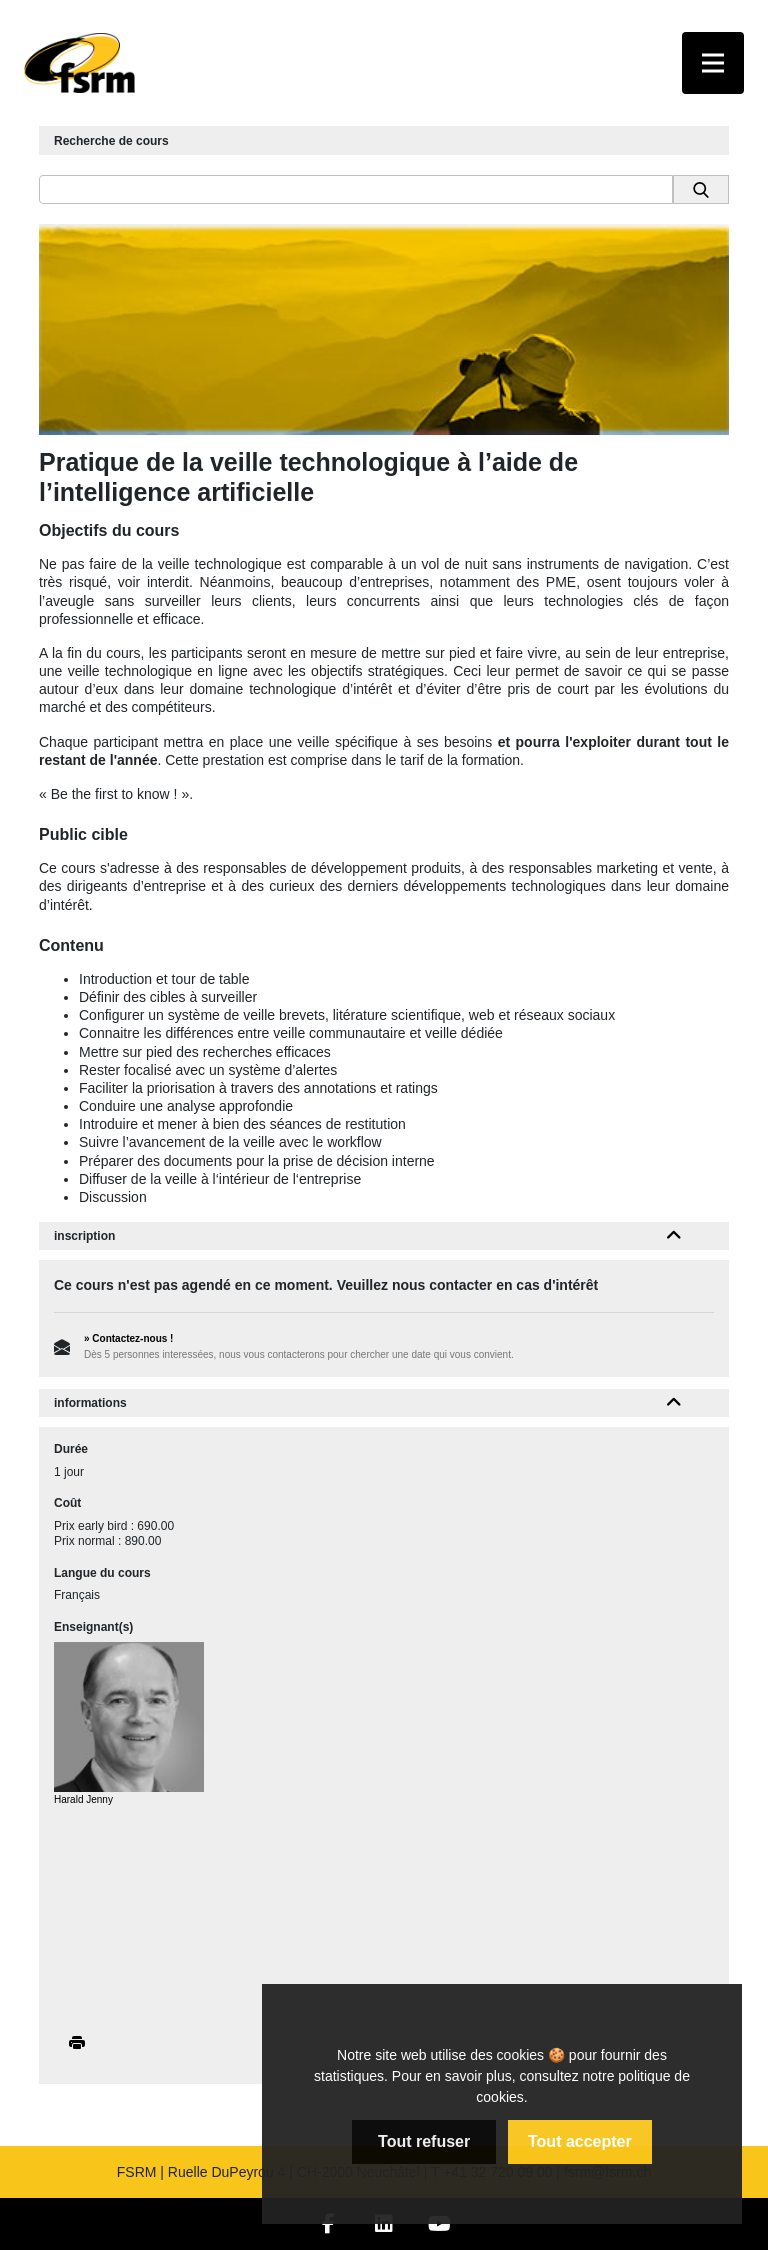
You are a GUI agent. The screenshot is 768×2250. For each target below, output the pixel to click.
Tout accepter (580, 2141)
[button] (674, 1236)
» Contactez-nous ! (128, 1338)
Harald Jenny (83, 1799)
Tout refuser (424, 2141)
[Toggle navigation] (713, 63)
